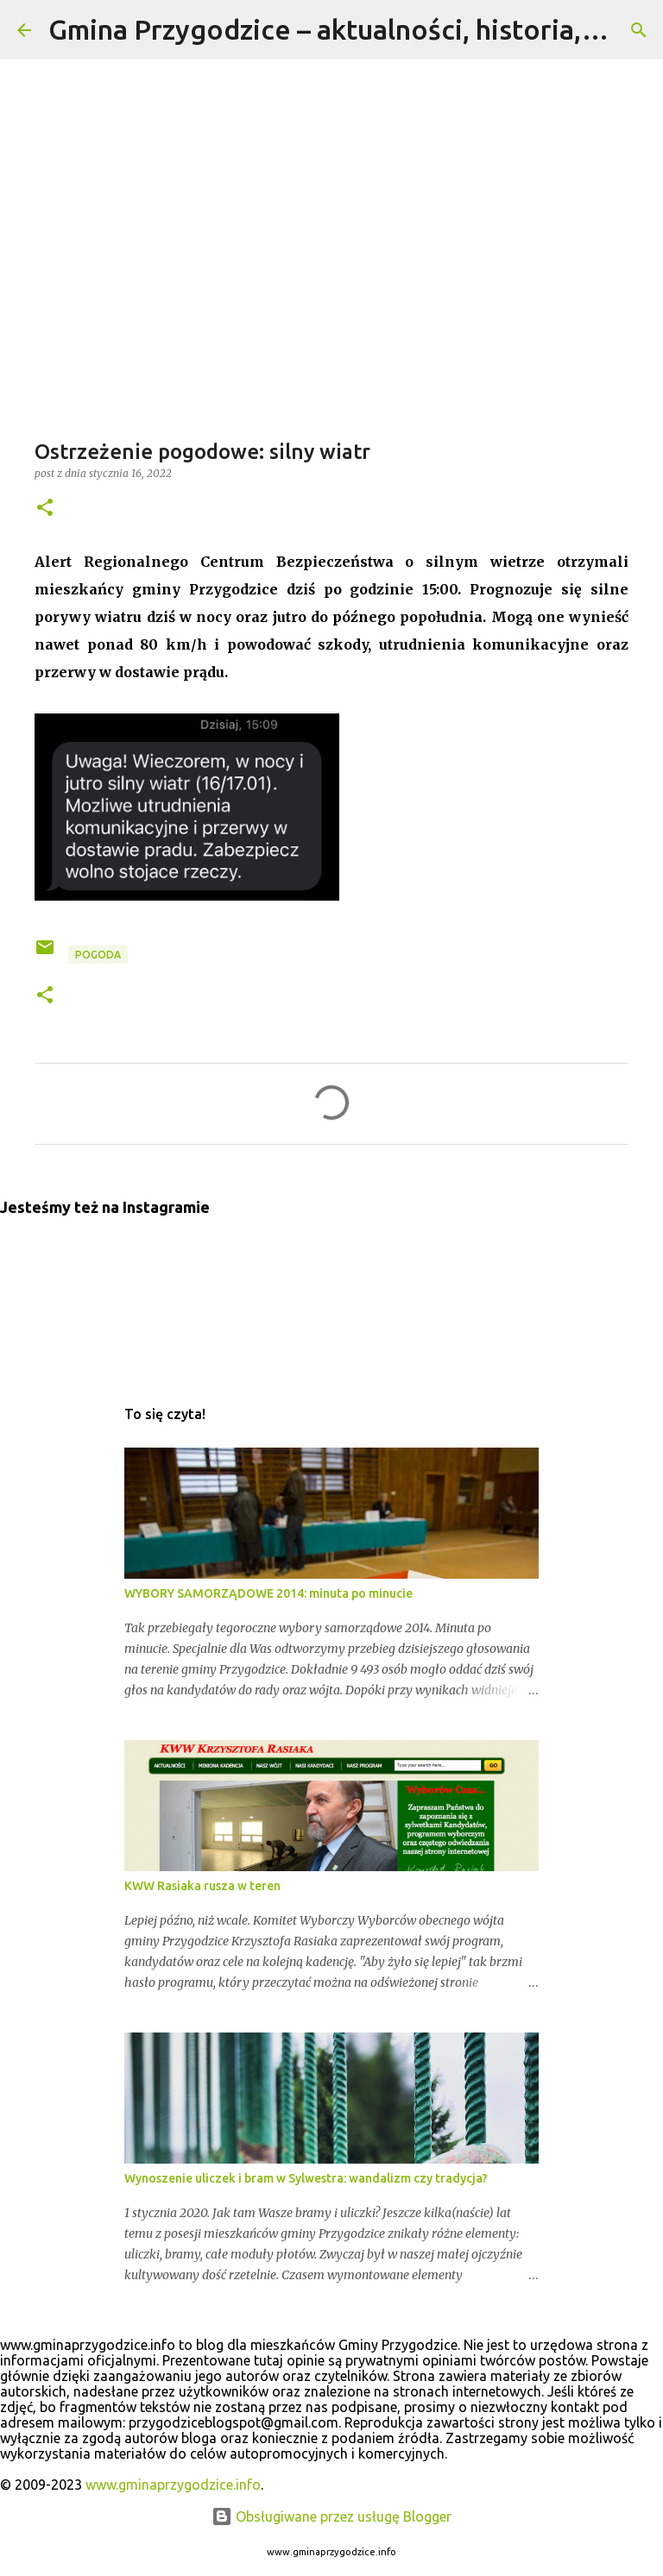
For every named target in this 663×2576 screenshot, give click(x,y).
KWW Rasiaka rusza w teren (202, 1886)
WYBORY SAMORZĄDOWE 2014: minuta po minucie (268, 1593)
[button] (45, 508)
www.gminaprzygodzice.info (173, 2484)
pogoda (98, 954)
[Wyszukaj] (638, 30)
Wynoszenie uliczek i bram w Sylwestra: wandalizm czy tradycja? (306, 2178)
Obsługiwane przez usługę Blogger (331, 2516)
